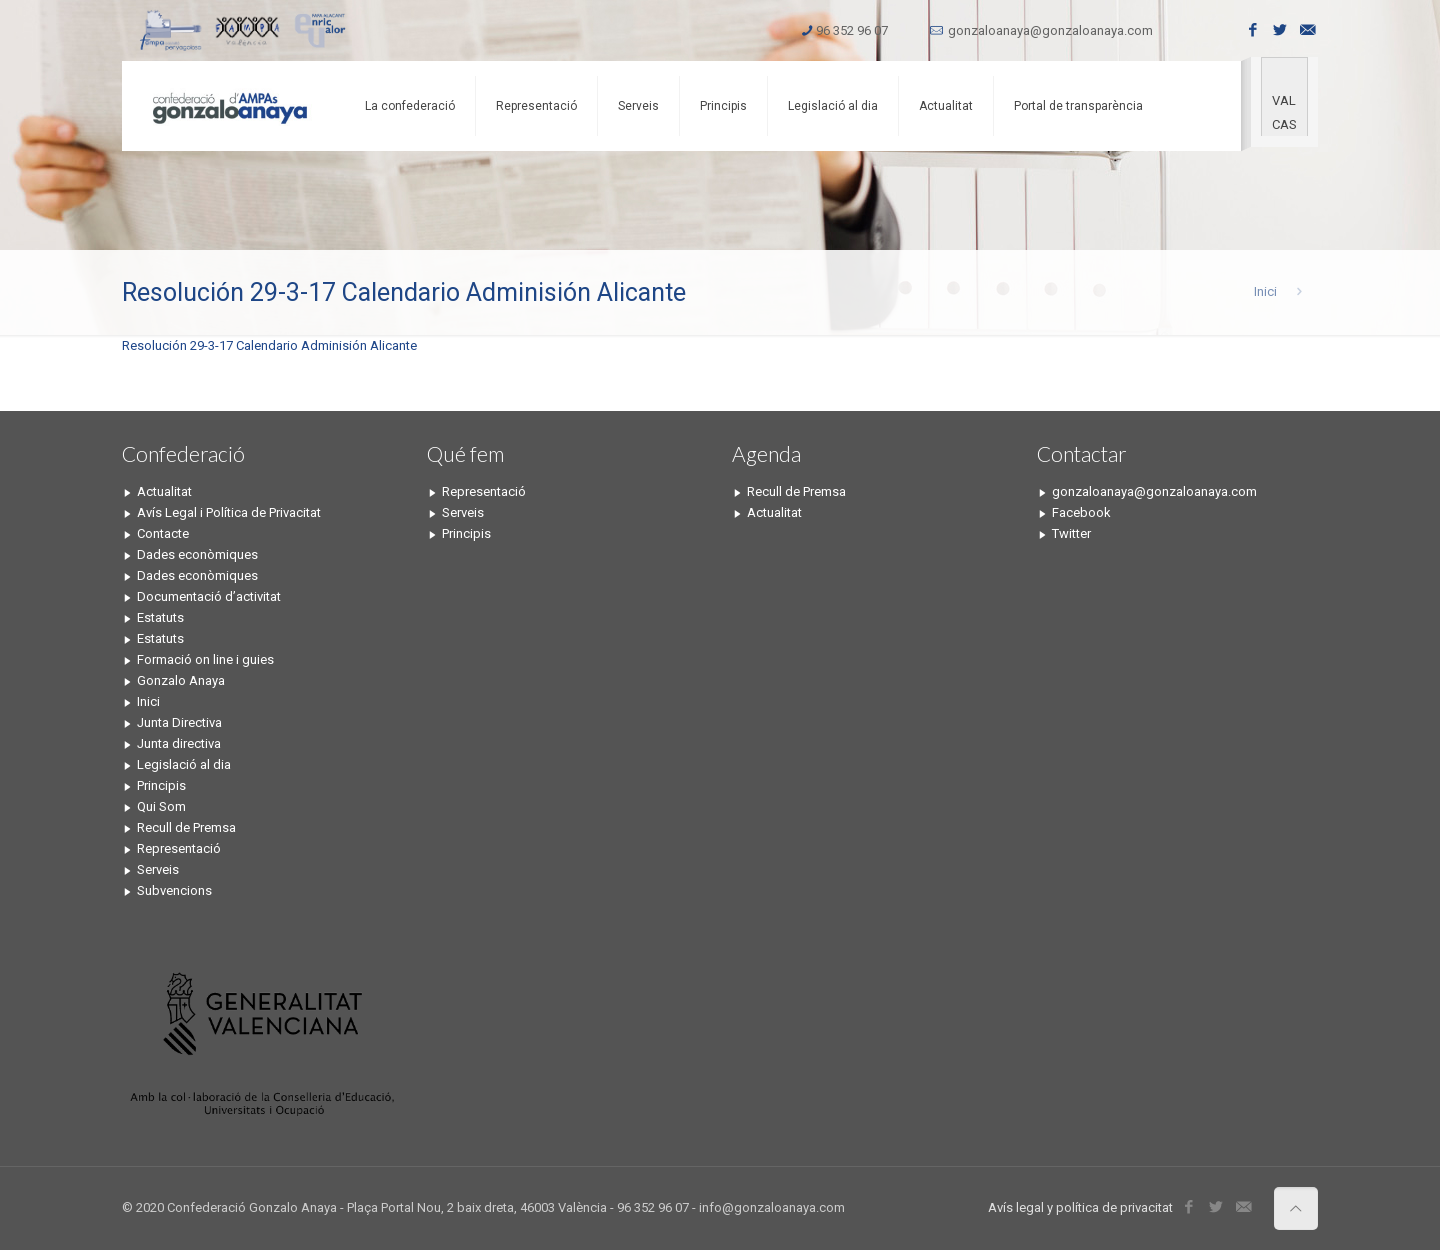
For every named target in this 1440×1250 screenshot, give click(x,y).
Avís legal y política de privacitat (1080, 1207)
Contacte (163, 533)
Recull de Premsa (186, 827)
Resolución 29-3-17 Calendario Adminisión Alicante (269, 345)
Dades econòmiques (197, 554)
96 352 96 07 (852, 30)
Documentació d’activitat (209, 596)
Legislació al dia (184, 764)
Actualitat (164, 491)
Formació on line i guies (205, 659)
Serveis (158, 869)
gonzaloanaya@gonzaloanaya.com (1050, 30)
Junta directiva (179, 743)
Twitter (1071, 533)
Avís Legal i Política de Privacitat (229, 512)
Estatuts (160, 617)
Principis (161, 785)
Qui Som (161, 806)
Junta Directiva (179, 722)
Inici (1265, 291)
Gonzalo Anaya (181, 680)
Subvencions (174, 890)
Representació (179, 848)
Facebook (1081, 512)
